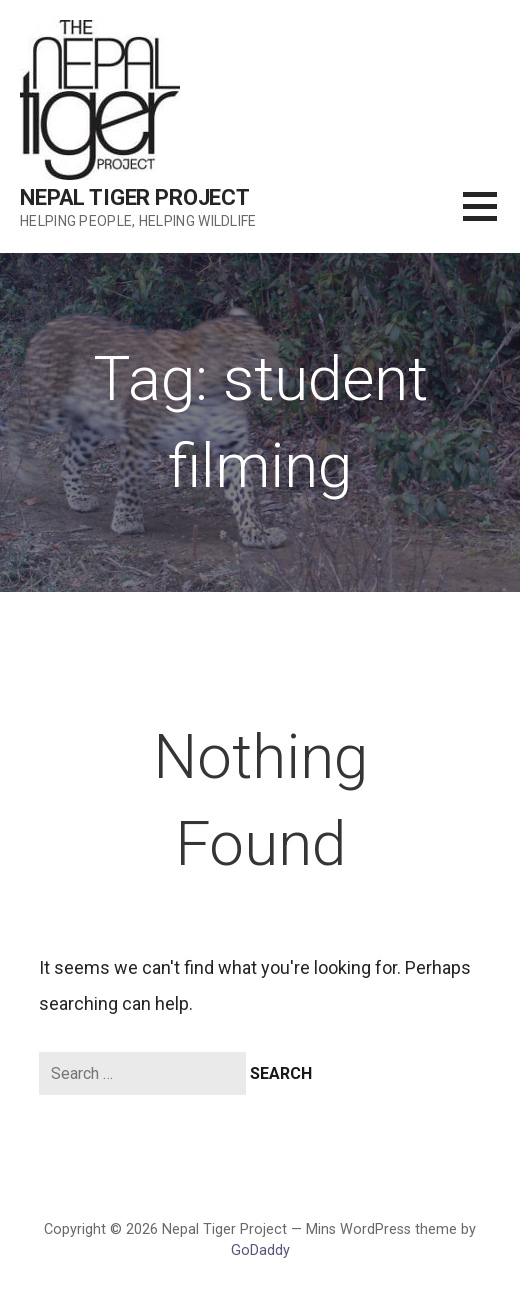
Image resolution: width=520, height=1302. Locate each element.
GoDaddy (260, 1250)
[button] (491, 218)
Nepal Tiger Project (135, 197)
